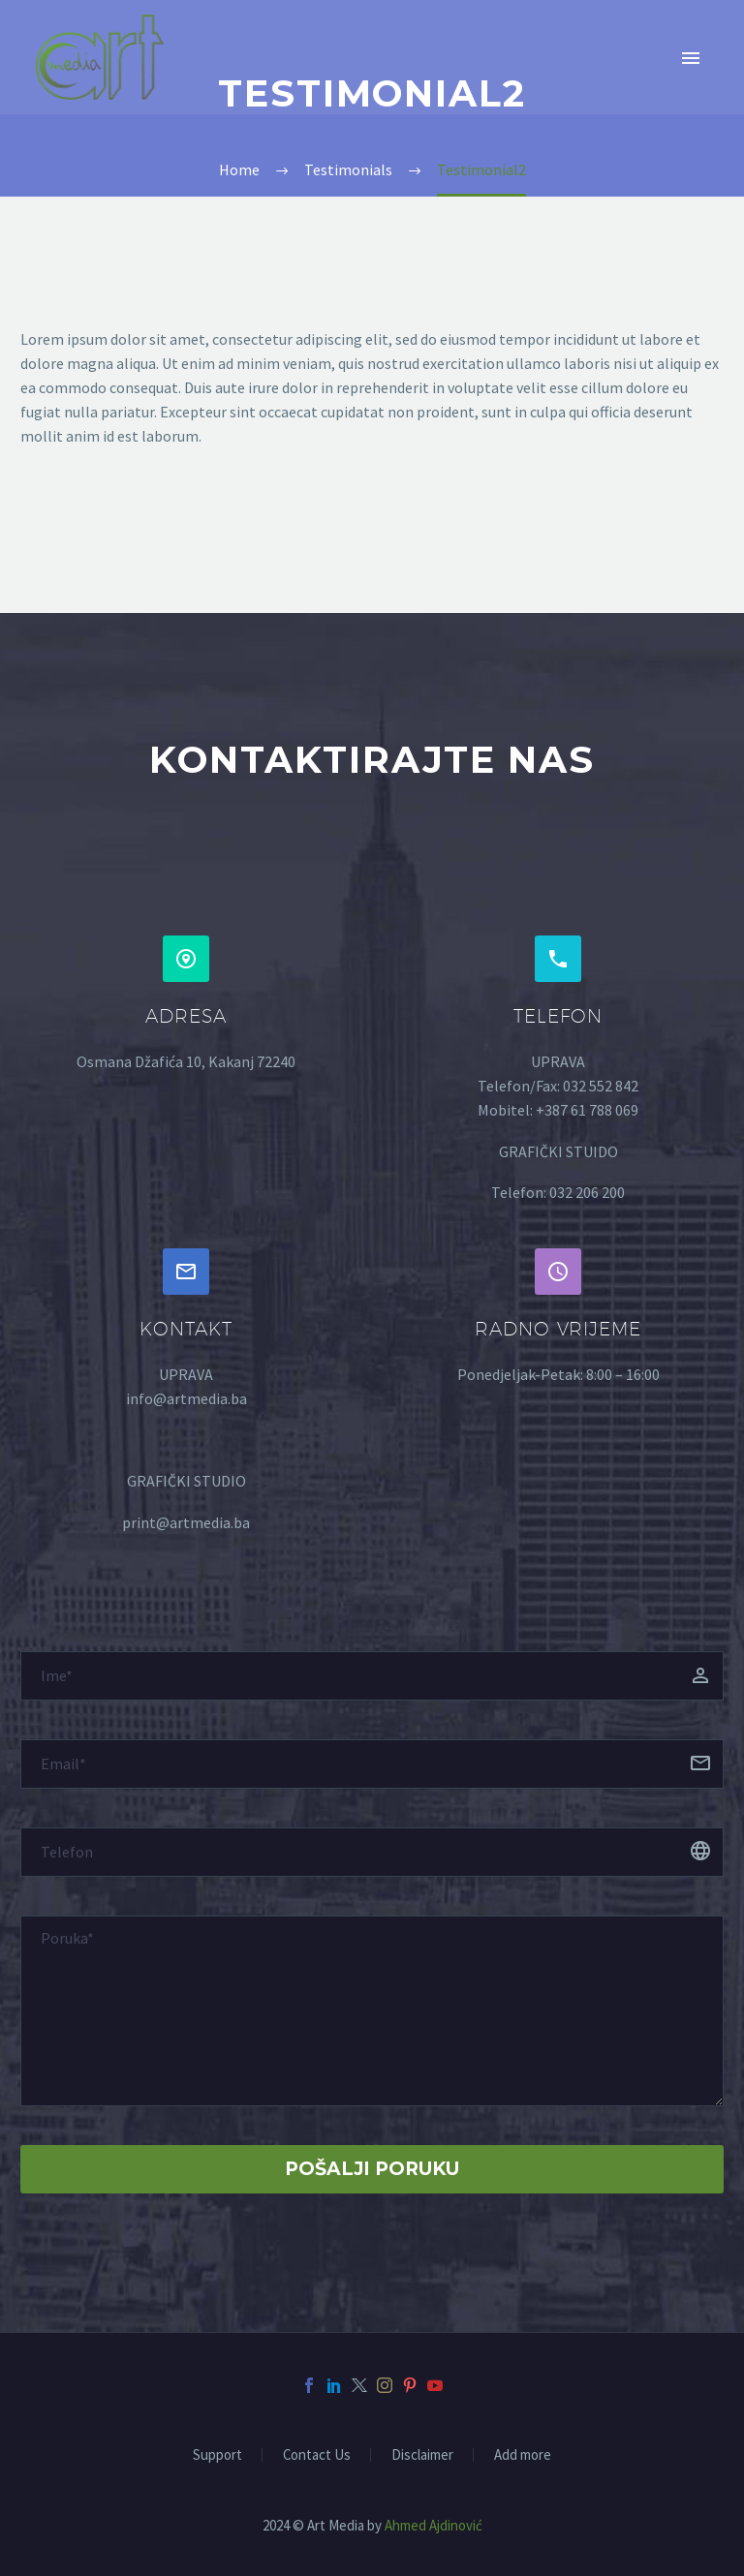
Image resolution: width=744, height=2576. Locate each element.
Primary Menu (690, 58)
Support (217, 2455)
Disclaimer (422, 2455)
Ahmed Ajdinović (433, 2525)
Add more (522, 2455)
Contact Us (317, 2455)
